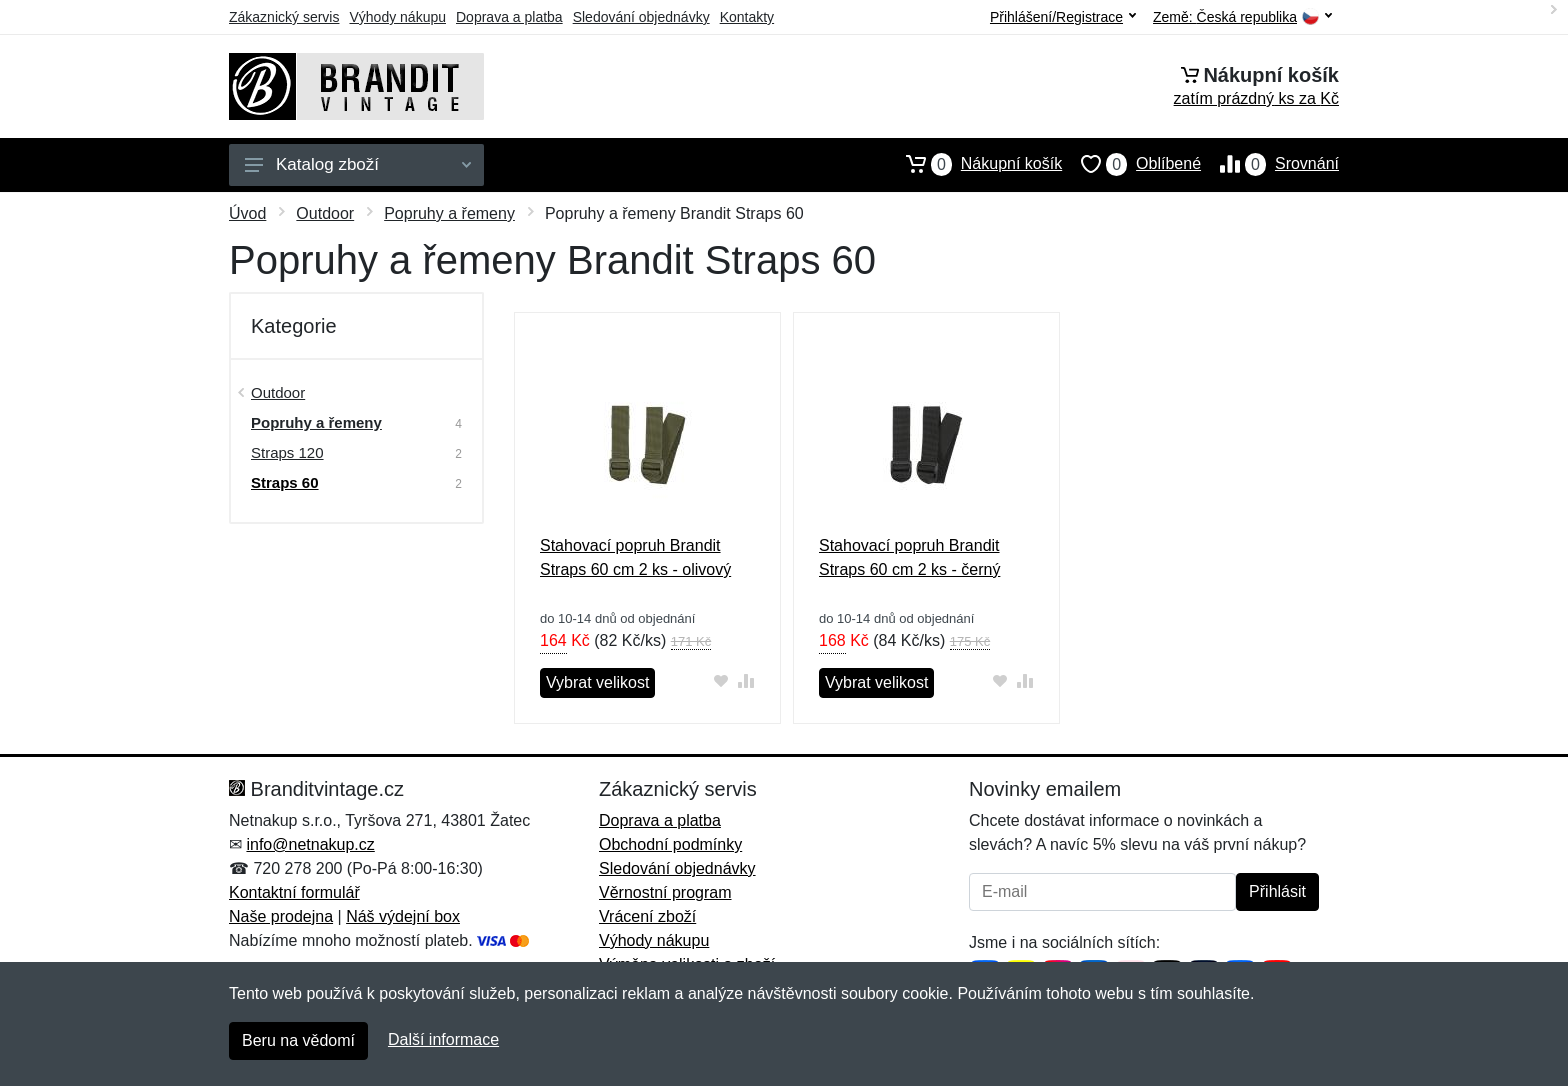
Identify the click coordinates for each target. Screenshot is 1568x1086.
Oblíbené (1131, 164)
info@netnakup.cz (310, 844)
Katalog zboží (358, 164)
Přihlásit (1277, 891)
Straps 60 (285, 482)
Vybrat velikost (597, 682)
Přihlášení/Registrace (1063, 17)
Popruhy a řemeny (449, 213)
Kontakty (747, 17)
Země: (1242, 17)
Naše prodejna (281, 916)
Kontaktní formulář (294, 892)
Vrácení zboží (647, 916)
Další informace (443, 1039)
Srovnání (1270, 164)
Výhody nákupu (397, 17)
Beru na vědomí (298, 1040)
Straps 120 (287, 452)
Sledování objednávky (641, 17)
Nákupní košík (974, 164)
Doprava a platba (509, 17)
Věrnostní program (665, 892)
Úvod (247, 213)
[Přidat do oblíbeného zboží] (721, 680)
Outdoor (325, 213)
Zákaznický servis (284, 17)
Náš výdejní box (403, 916)
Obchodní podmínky (670, 844)
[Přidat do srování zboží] (746, 680)
